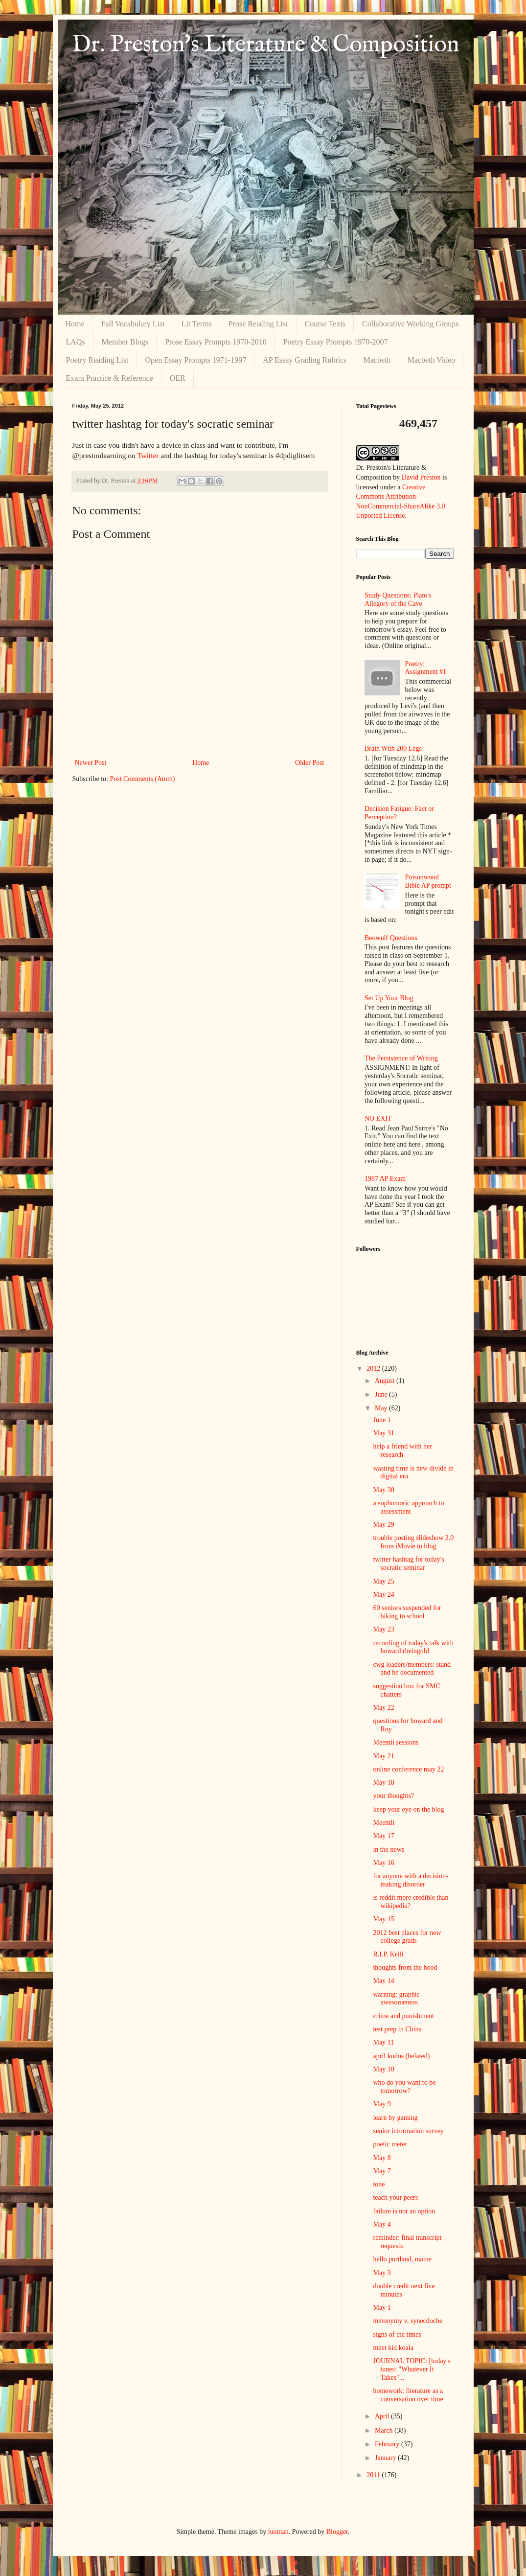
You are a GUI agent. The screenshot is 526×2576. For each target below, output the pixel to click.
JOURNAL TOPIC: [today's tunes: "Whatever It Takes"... (411, 2369)
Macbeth (377, 360)
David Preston (421, 477)
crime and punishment (403, 2016)
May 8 (381, 2158)
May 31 (383, 1433)
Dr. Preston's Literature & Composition (265, 45)
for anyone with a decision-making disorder (410, 1880)
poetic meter (390, 2144)
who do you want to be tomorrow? (404, 2086)
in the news (388, 1849)
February (388, 2444)
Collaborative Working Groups (410, 324)
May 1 (381, 2307)
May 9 (381, 2104)
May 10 (383, 2069)
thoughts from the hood (405, 1967)
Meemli (383, 1822)
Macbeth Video (432, 360)
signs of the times (397, 2334)
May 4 (381, 2224)
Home (75, 324)
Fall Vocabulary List (133, 324)
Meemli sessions (395, 1742)
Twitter (148, 455)
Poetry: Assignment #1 (425, 668)
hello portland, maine (402, 2259)
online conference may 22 (408, 1769)
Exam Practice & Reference (109, 378)
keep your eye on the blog (408, 1809)
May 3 (381, 2273)
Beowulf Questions (391, 938)
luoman (278, 2531)
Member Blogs (125, 342)
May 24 (383, 1594)
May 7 (381, 2171)
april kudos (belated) (401, 2056)
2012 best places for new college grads (407, 1937)
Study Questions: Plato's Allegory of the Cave (398, 599)
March (384, 2430)
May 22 (383, 1707)
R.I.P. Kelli (388, 1954)
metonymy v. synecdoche (407, 2320)
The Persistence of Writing (401, 1058)
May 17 (383, 1836)
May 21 (383, 1756)
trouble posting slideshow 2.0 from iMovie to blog (413, 1542)
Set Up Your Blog (389, 998)
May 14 (383, 1980)
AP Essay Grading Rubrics (304, 360)
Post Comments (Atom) (142, 778)
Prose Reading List (258, 324)
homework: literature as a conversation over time (408, 2395)
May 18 (383, 1782)
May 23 (383, 1629)
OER (177, 378)
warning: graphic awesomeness (396, 1998)
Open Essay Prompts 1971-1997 (195, 360)
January (386, 2457)
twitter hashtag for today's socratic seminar (408, 1563)
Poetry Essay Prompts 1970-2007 (335, 342)
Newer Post (91, 762)
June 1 (381, 1420)
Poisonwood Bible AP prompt (428, 881)
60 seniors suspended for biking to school (407, 1612)
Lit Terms (197, 324)
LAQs (75, 342)
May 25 (383, 1581)
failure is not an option (404, 2211)
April (383, 2416)
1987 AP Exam (385, 1178)
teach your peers (395, 2197)
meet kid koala (393, 2347)
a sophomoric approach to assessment (408, 1507)
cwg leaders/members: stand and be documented (412, 1669)
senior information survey (408, 2131)
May (382, 1408)
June (382, 1394)
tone (379, 2184)
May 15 (383, 1919)
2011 (374, 2475)
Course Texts (325, 324)
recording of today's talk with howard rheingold (413, 1647)
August (385, 1380)
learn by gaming (395, 2117)
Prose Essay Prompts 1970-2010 (216, 342)
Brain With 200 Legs (393, 748)
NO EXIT (378, 1118)
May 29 (383, 1524)
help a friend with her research (402, 1450)
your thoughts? (393, 1795)
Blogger (337, 2531)
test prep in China (397, 2029)
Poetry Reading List (97, 360)
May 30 (383, 1490)
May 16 (383, 1862)
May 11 (383, 2042)
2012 (374, 1368)
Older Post (309, 762)
